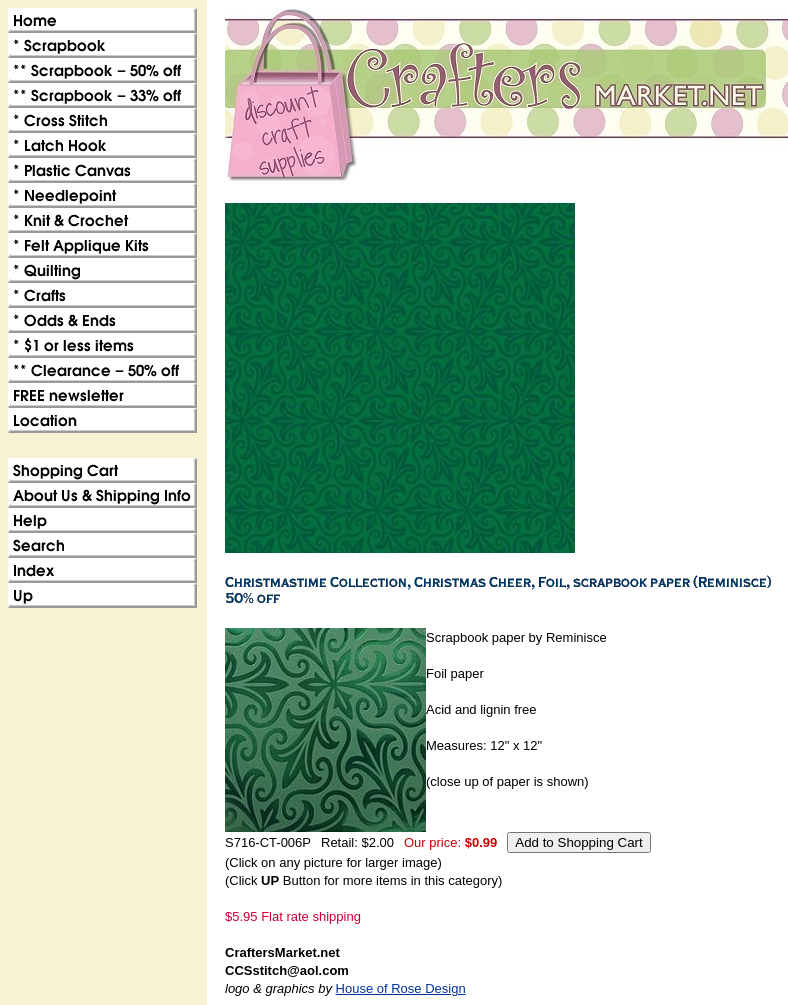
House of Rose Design (401, 988)
